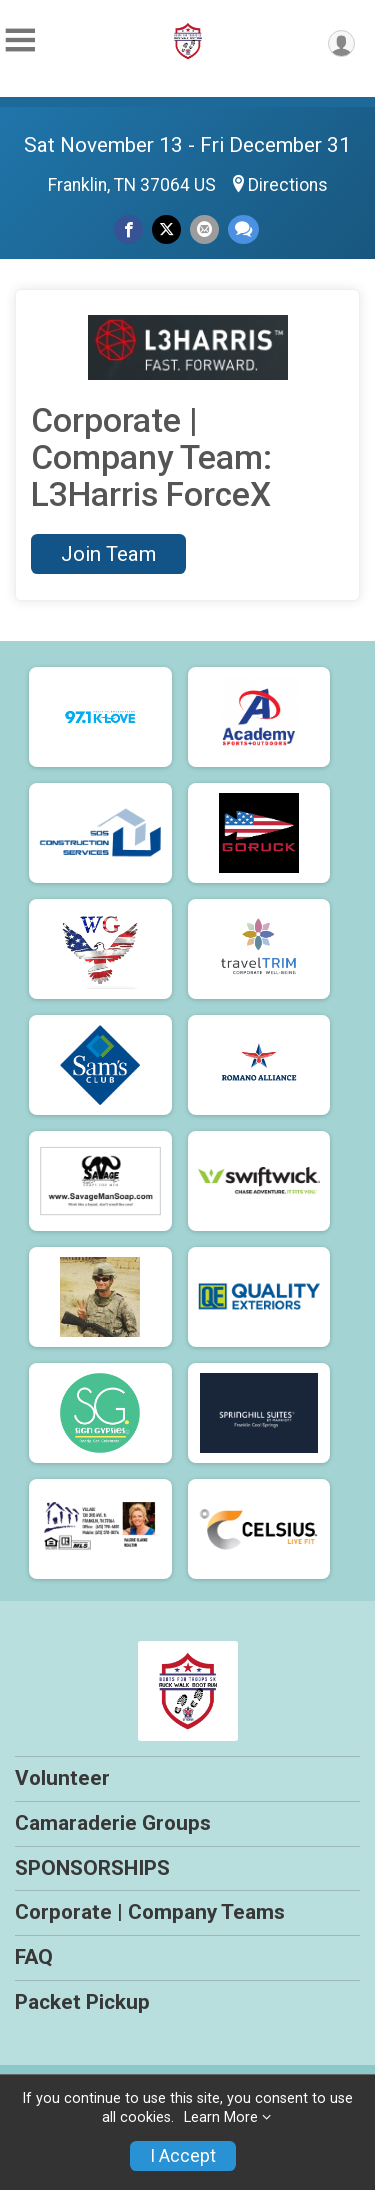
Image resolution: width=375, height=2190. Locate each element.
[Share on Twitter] (166, 229)
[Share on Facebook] (128, 229)
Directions (288, 185)
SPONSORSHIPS (92, 1868)
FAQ (34, 1957)
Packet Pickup (82, 2002)
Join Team (108, 554)
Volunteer (62, 1778)
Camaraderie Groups (113, 1823)
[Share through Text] (243, 229)
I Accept (183, 2156)
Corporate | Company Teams (150, 1912)
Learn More (221, 2117)
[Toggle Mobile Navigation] (20, 40)
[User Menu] (341, 43)
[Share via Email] (204, 229)
